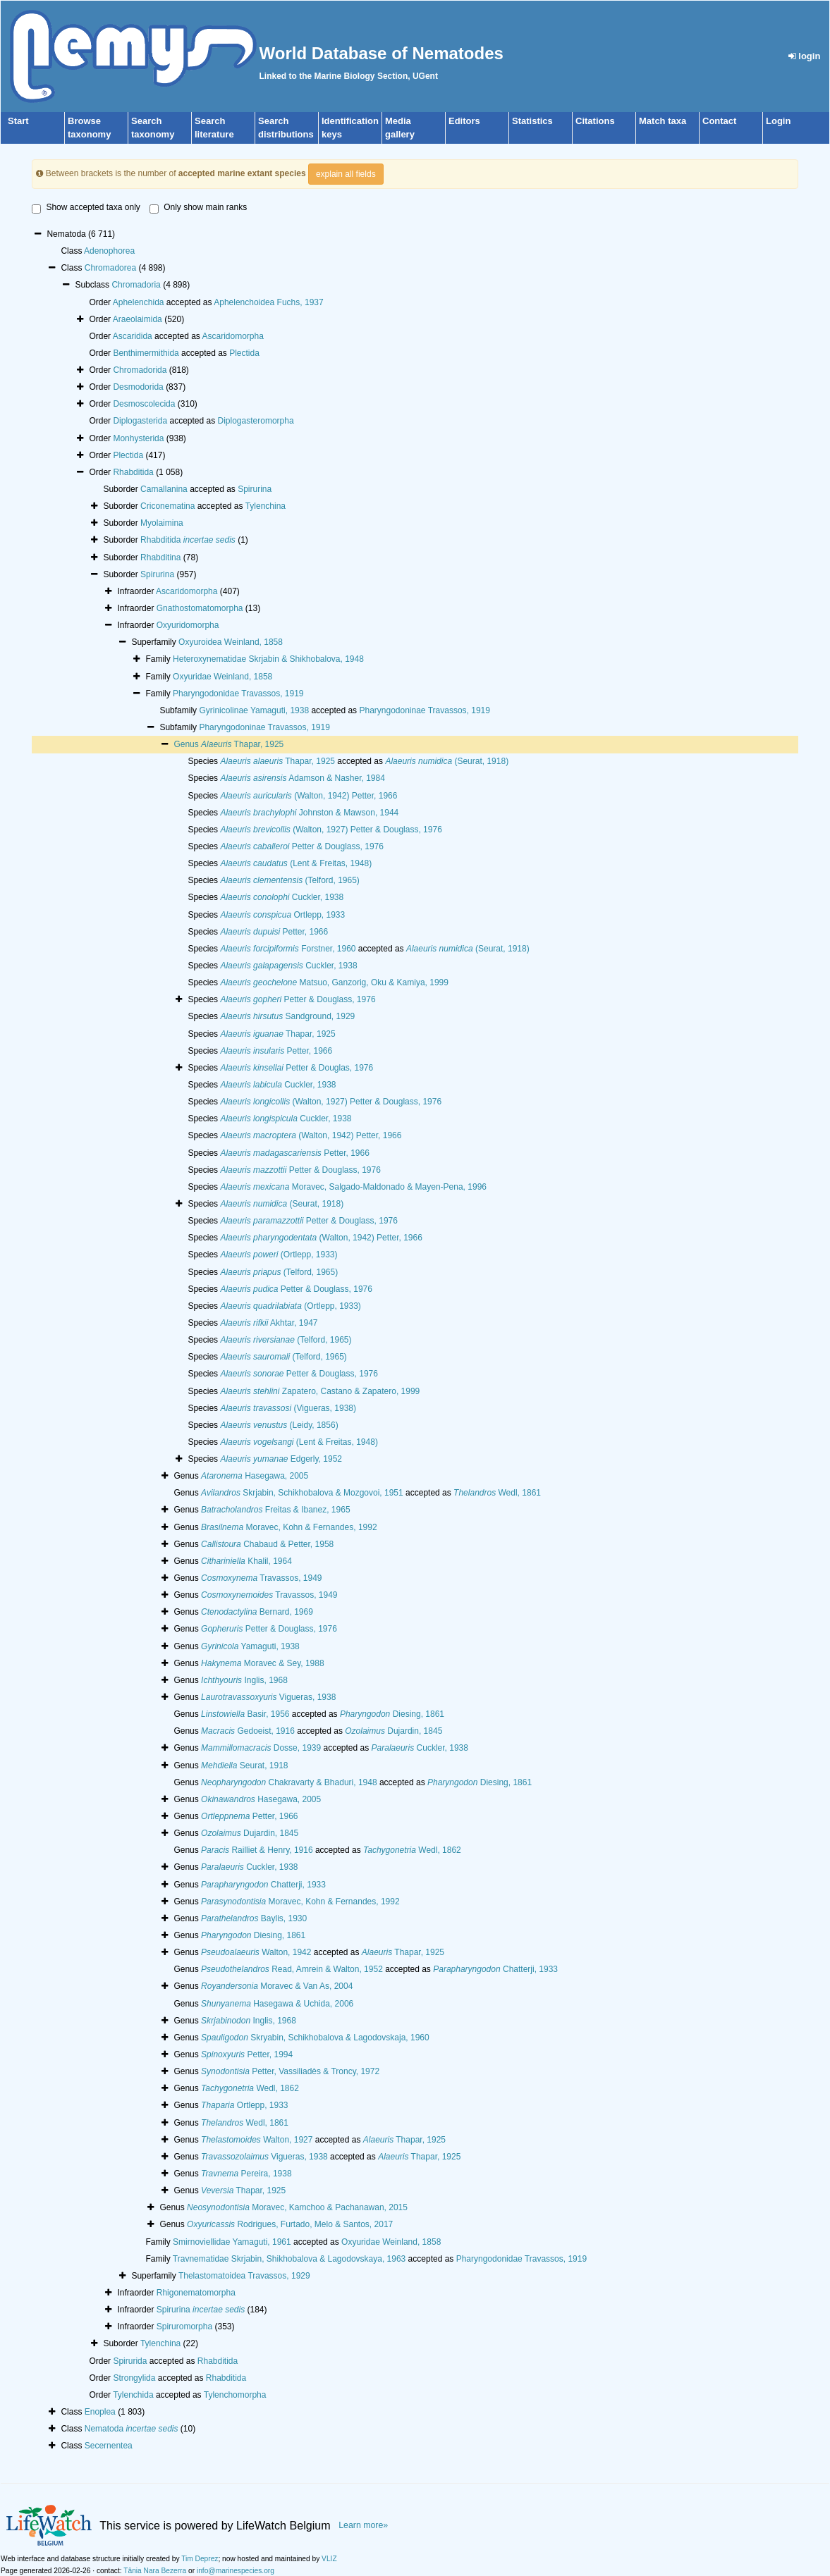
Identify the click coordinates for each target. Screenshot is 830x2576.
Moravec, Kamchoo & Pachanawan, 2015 (297, 2207)
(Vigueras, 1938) (288, 1408)
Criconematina (167, 506)
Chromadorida (139, 370)
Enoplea (100, 2412)
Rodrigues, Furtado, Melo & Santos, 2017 (290, 2224)
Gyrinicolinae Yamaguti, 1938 (254, 710)
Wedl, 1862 (412, 1850)
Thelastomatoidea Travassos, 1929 (244, 2276)
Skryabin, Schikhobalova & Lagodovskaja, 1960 (315, 2037)
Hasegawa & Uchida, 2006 (277, 2004)
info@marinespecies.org (235, 2571)
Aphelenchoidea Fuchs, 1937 (268, 302)
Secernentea (109, 2446)
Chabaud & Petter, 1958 (267, 1544)
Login (778, 121)
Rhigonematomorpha (196, 2293)
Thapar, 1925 (242, 744)
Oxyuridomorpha (188, 625)
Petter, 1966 (274, 932)
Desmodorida (138, 387)
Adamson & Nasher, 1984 (302, 778)
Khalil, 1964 (246, 1561)
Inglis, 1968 (244, 1680)
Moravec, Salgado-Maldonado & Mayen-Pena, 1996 (353, 1187)
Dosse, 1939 (261, 1748)
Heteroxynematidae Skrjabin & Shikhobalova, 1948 (268, 659)
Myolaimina (161, 523)
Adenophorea (109, 251)
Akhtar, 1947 (268, 1323)
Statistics (532, 121)
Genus (187, 744)
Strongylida (134, 2378)
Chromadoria (135, 285)
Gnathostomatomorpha (200, 608)
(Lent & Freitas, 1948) (296, 863)
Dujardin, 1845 (393, 1731)
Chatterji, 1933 (263, 1885)
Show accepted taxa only (86, 208)
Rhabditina (160, 557)
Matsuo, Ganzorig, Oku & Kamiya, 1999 (334, 982)
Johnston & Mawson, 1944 (309, 813)
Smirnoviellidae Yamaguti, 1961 (232, 2242)
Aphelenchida (138, 302)
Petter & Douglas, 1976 (296, 1068)
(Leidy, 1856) (279, 1425)
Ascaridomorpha (233, 336)
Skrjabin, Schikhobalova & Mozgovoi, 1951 (302, 1493)
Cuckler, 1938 (281, 897)
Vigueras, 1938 (268, 1697)
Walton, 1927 (256, 2140)
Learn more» (363, 2525)
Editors (464, 121)
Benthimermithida (145, 353)
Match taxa (662, 121)
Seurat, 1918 (244, 1765)
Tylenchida (133, 2395)
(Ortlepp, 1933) (278, 1254)
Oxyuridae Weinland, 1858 (222, 677)
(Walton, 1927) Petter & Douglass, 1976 (330, 829)
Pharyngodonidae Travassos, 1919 (238, 693)
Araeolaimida (137, 319)
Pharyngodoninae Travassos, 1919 (424, 710)
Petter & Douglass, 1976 (301, 846)
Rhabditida (133, 472)
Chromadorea (110, 268)
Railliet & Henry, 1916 (257, 1850)
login (804, 56)
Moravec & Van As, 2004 (277, 1986)
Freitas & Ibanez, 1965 (275, 1510)
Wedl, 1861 (497, 1493)
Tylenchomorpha (235, 2395)
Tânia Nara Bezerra (154, 2571)
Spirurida (130, 2361)
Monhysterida (138, 438)
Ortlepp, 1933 (282, 915)
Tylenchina (265, 506)
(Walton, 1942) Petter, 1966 (308, 796)
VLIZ (329, 2559)
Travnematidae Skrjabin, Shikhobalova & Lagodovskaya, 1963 (289, 2259)
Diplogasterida (140, 421)
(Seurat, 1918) (446, 761)
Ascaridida (132, 336)
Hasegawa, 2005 (254, 1476)
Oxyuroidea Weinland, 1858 (230, 642)
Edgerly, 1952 (281, 1459)
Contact (719, 121)
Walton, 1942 (256, 1952)
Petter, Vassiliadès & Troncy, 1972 (290, 2071)
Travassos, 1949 (261, 1578)
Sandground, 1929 (287, 1016)
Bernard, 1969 (257, 1612)
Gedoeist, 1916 (248, 1731)
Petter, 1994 (247, 2054)
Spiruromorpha (184, 2326)
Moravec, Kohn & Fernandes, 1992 (289, 1527)
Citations (595, 121)
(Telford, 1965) (289, 880)
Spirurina (254, 489)
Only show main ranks (198, 208)
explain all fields (346, 174)
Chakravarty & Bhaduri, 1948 (289, 1782)
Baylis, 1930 (254, 1918)
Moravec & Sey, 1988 (262, 1663)
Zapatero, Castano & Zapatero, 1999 (320, 1391)
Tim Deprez (199, 2559)
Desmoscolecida (144, 404)
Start (18, 121)
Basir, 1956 (245, 1714)
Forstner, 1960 (287, 949)
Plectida (244, 353)
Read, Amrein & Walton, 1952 (292, 1969)
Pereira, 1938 (246, 2173)
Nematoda (131, 2429)
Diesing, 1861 (392, 1714)
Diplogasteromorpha (256, 421)
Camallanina (164, 489)
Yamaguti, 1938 (250, 1646)
